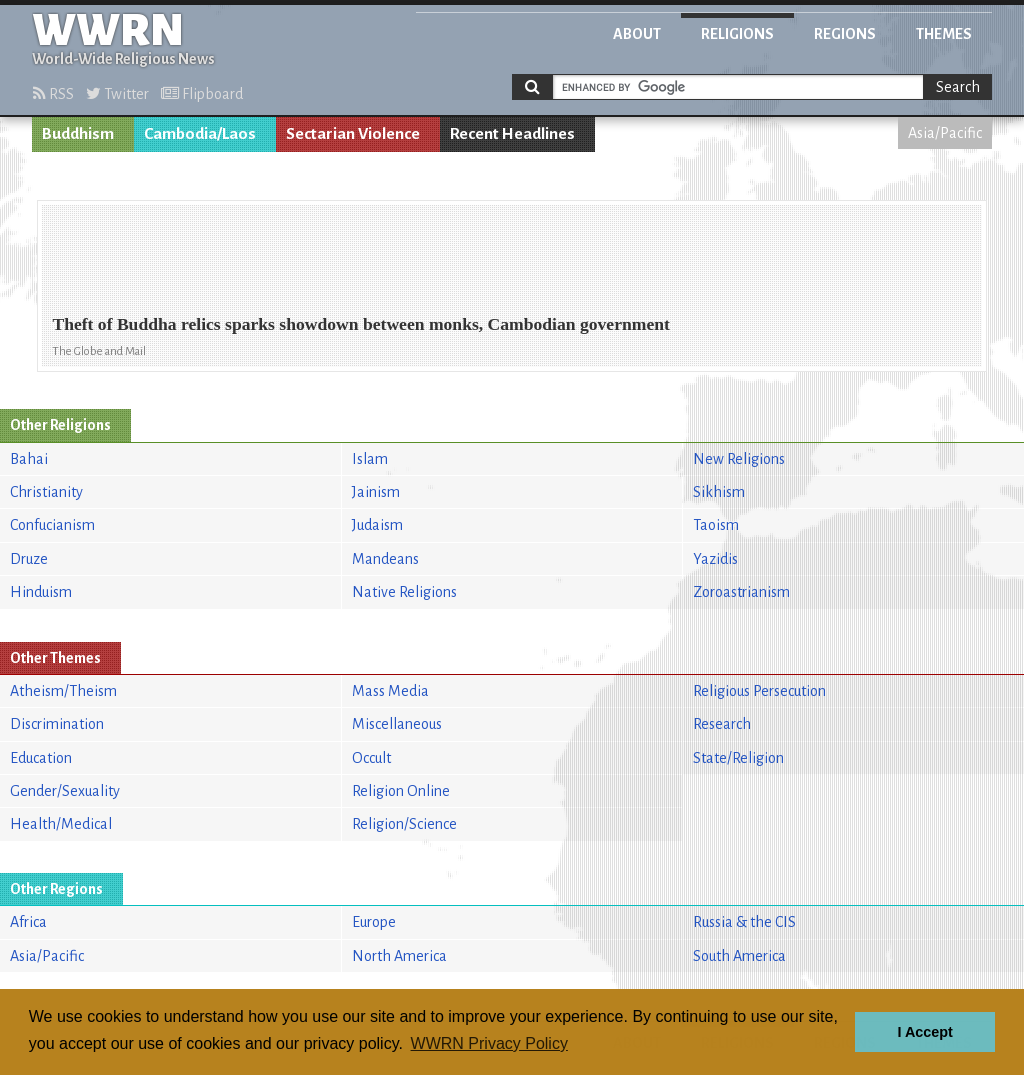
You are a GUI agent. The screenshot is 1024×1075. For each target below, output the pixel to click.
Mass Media (390, 691)
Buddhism (78, 134)
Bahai (29, 459)
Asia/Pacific (945, 133)
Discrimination (57, 724)
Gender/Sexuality (65, 791)
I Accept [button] (924, 1032)
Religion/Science (404, 824)
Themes (944, 34)
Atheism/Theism (63, 691)
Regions (845, 34)
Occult (371, 758)
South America (739, 956)
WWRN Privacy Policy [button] (489, 1043)
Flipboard (202, 94)
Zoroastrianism (741, 592)
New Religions (739, 459)
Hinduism (41, 592)
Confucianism (52, 525)
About (637, 34)
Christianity (46, 492)
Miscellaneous (397, 724)
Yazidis (715, 559)
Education (41, 758)
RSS (53, 94)
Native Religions (404, 592)
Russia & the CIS (744, 922)
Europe (374, 922)
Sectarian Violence (353, 134)
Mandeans (385, 559)
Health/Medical (61, 824)
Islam (370, 459)
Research (722, 724)
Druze (29, 559)
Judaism (377, 525)
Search (958, 87)
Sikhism (719, 492)
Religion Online (401, 791)
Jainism (376, 492)
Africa (28, 922)
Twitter (117, 94)
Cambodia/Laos (200, 134)
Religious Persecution (759, 691)
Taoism (716, 525)
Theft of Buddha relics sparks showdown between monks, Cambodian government (361, 324)
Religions (737, 34)
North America (399, 956)
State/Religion (738, 758)
